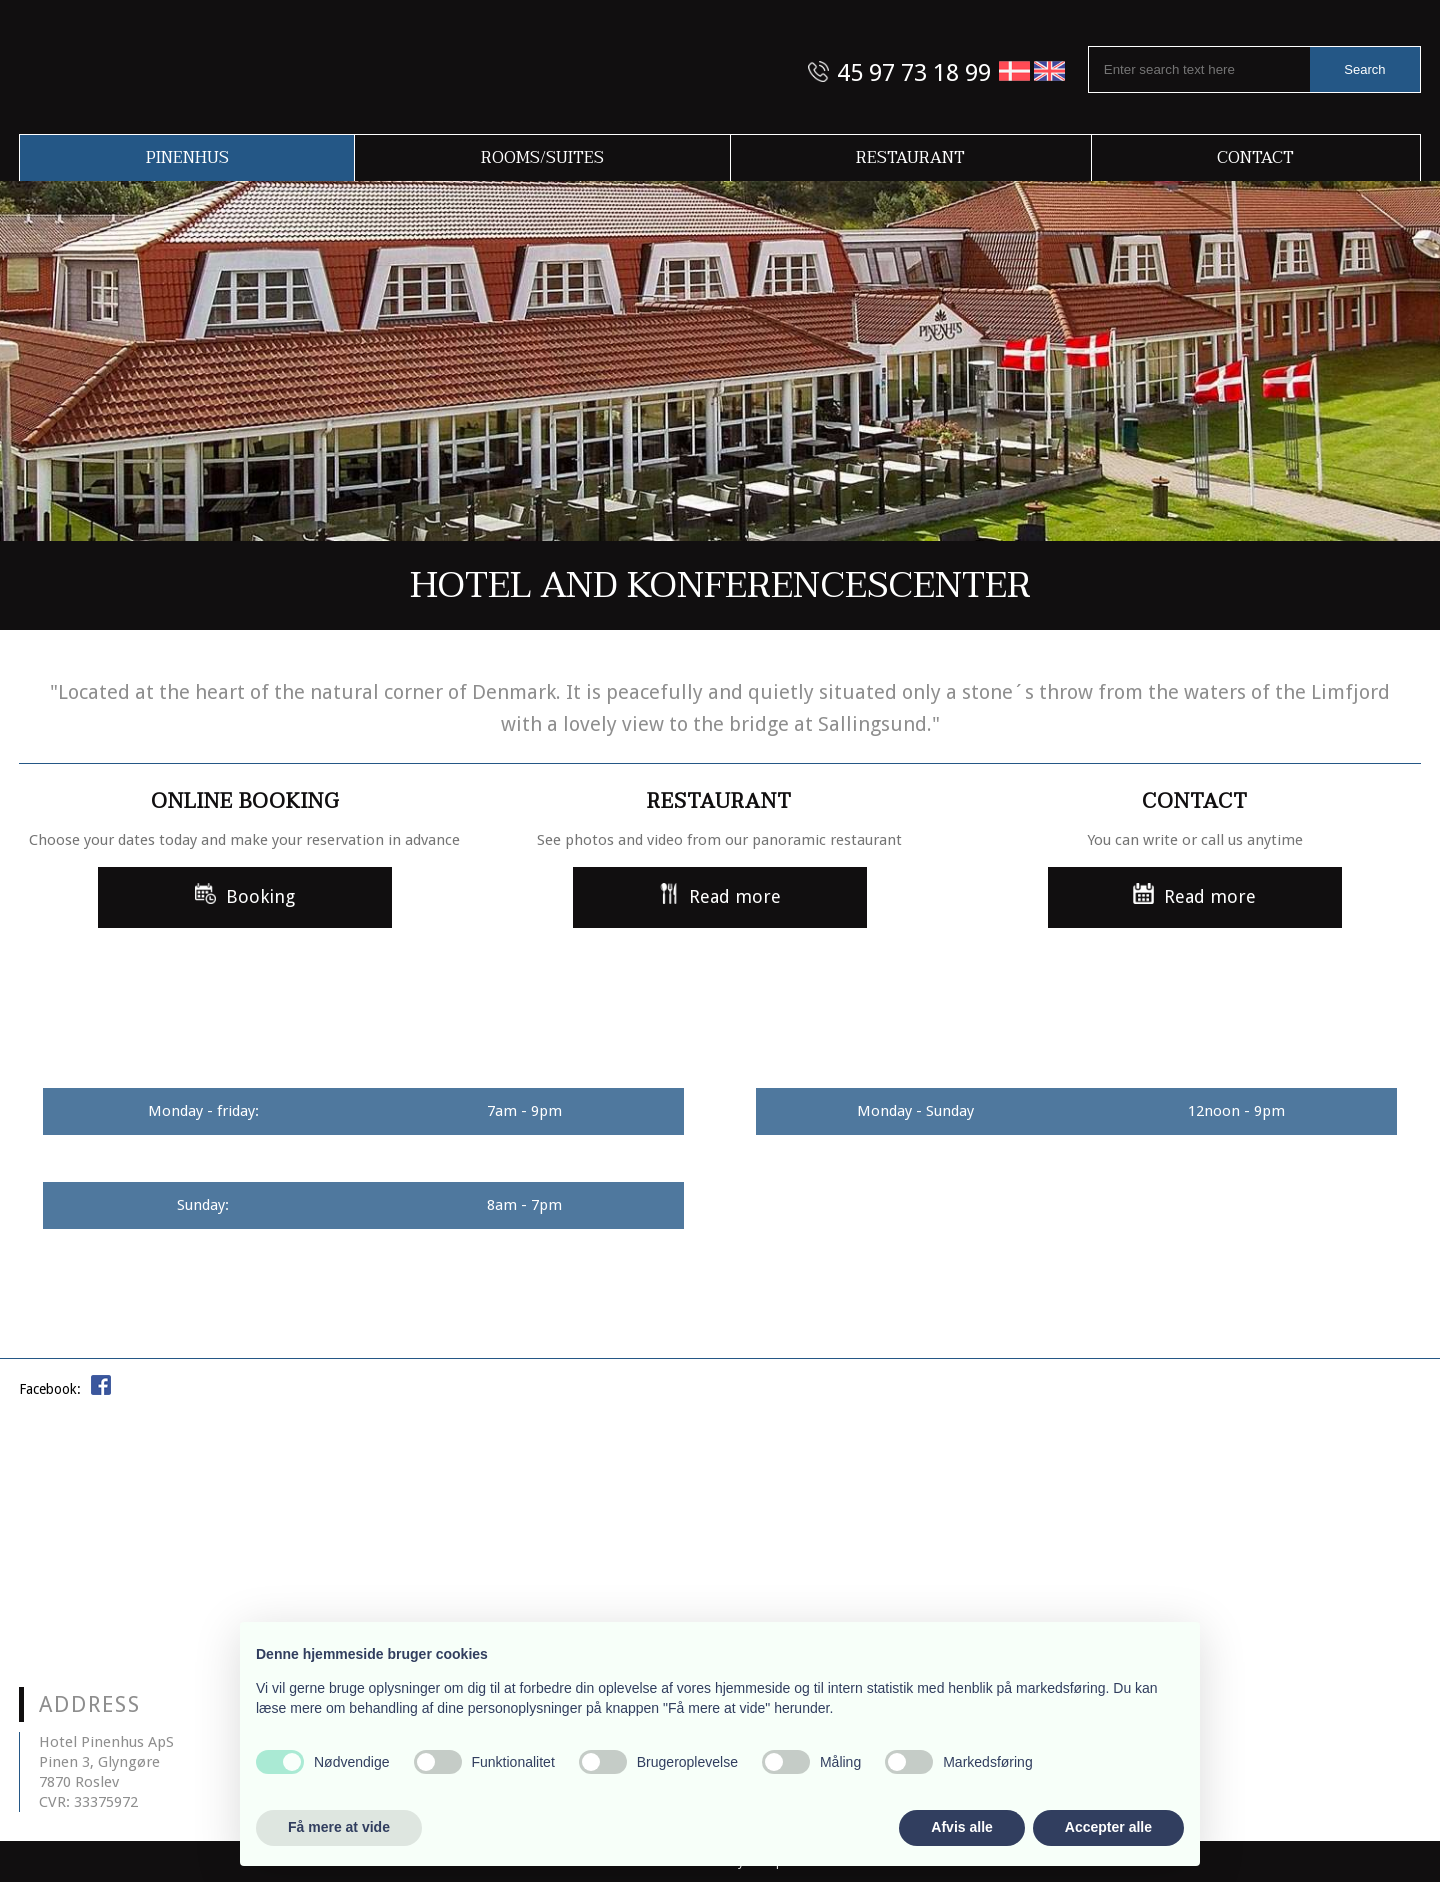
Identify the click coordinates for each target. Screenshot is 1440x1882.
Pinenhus (187, 158)
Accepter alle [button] (1108, 1827)
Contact (1255, 158)
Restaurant (910, 158)
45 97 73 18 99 (914, 73)
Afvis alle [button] (961, 1827)
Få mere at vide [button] (339, 1827)
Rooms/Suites (542, 158)
